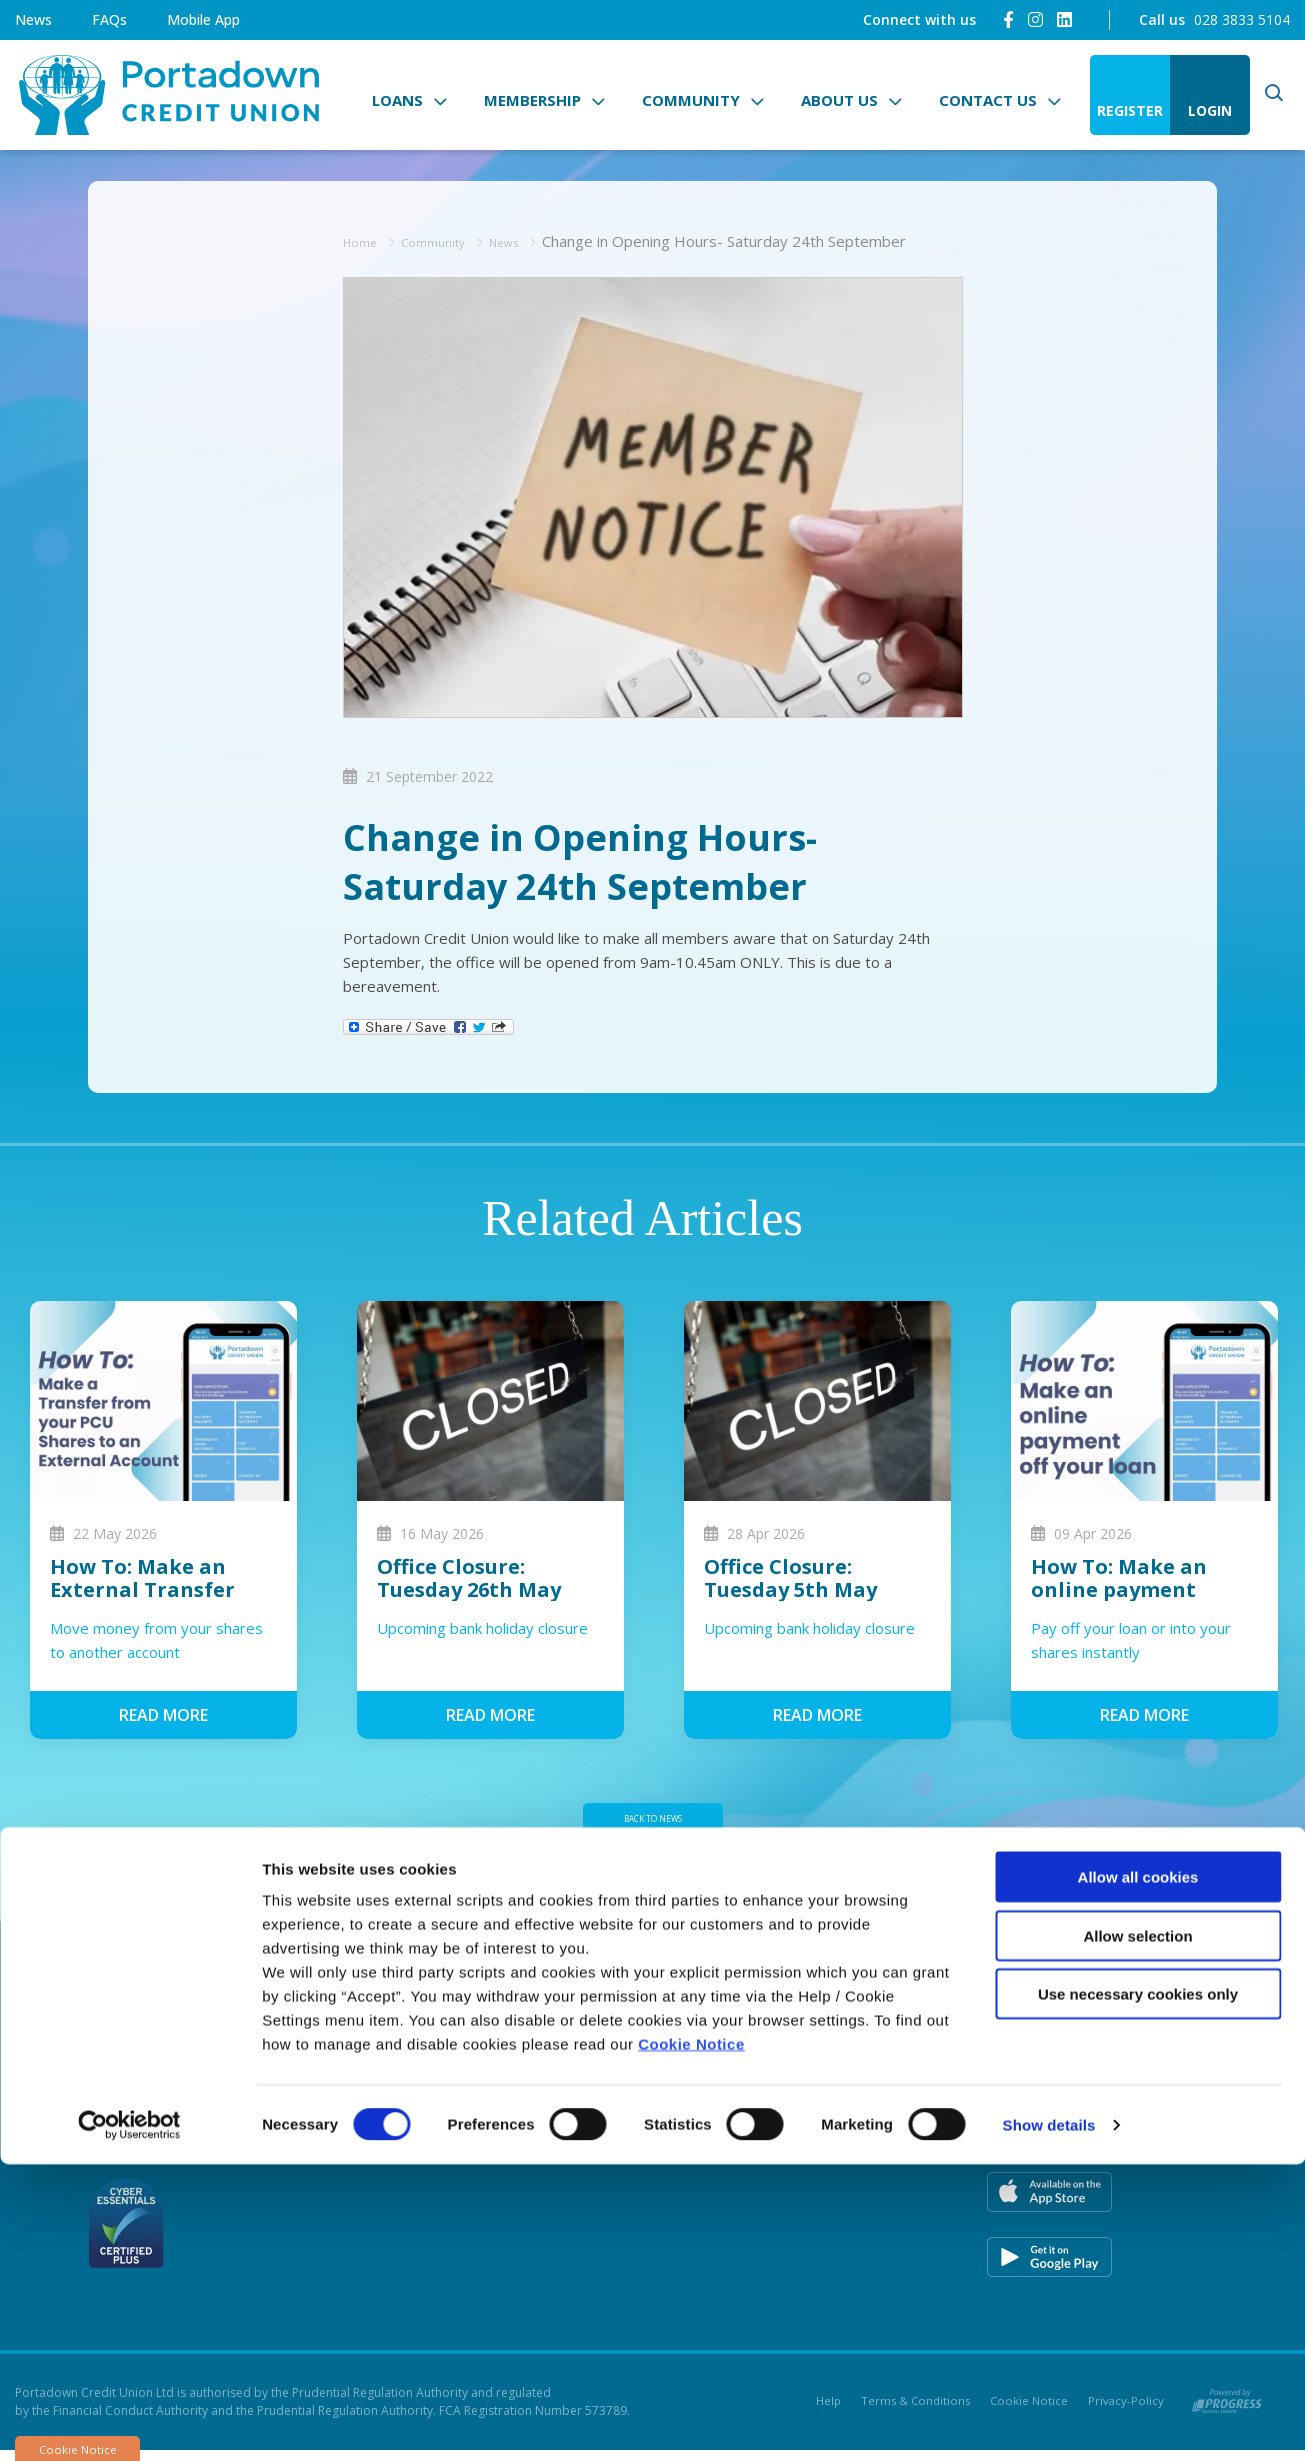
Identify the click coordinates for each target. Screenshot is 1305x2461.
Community (691, 100)
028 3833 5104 (1242, 19)
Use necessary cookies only (1138, 2290)
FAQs (109, 19)
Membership (532, 100)
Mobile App (203, 19)
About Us (839, 100)
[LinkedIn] (1064, 19)
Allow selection (1137, 2232)
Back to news (653, 1824)
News (33, 19)
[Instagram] (1035, 19)
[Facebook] (1008, 19)
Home (364, 241)
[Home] (165, 95)
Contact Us (988, 100)
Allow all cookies (1138, 2173)
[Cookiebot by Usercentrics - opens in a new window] (129, 2422)
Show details (1049, 2421)
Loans (397, 100)
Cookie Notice (691, 2340)
